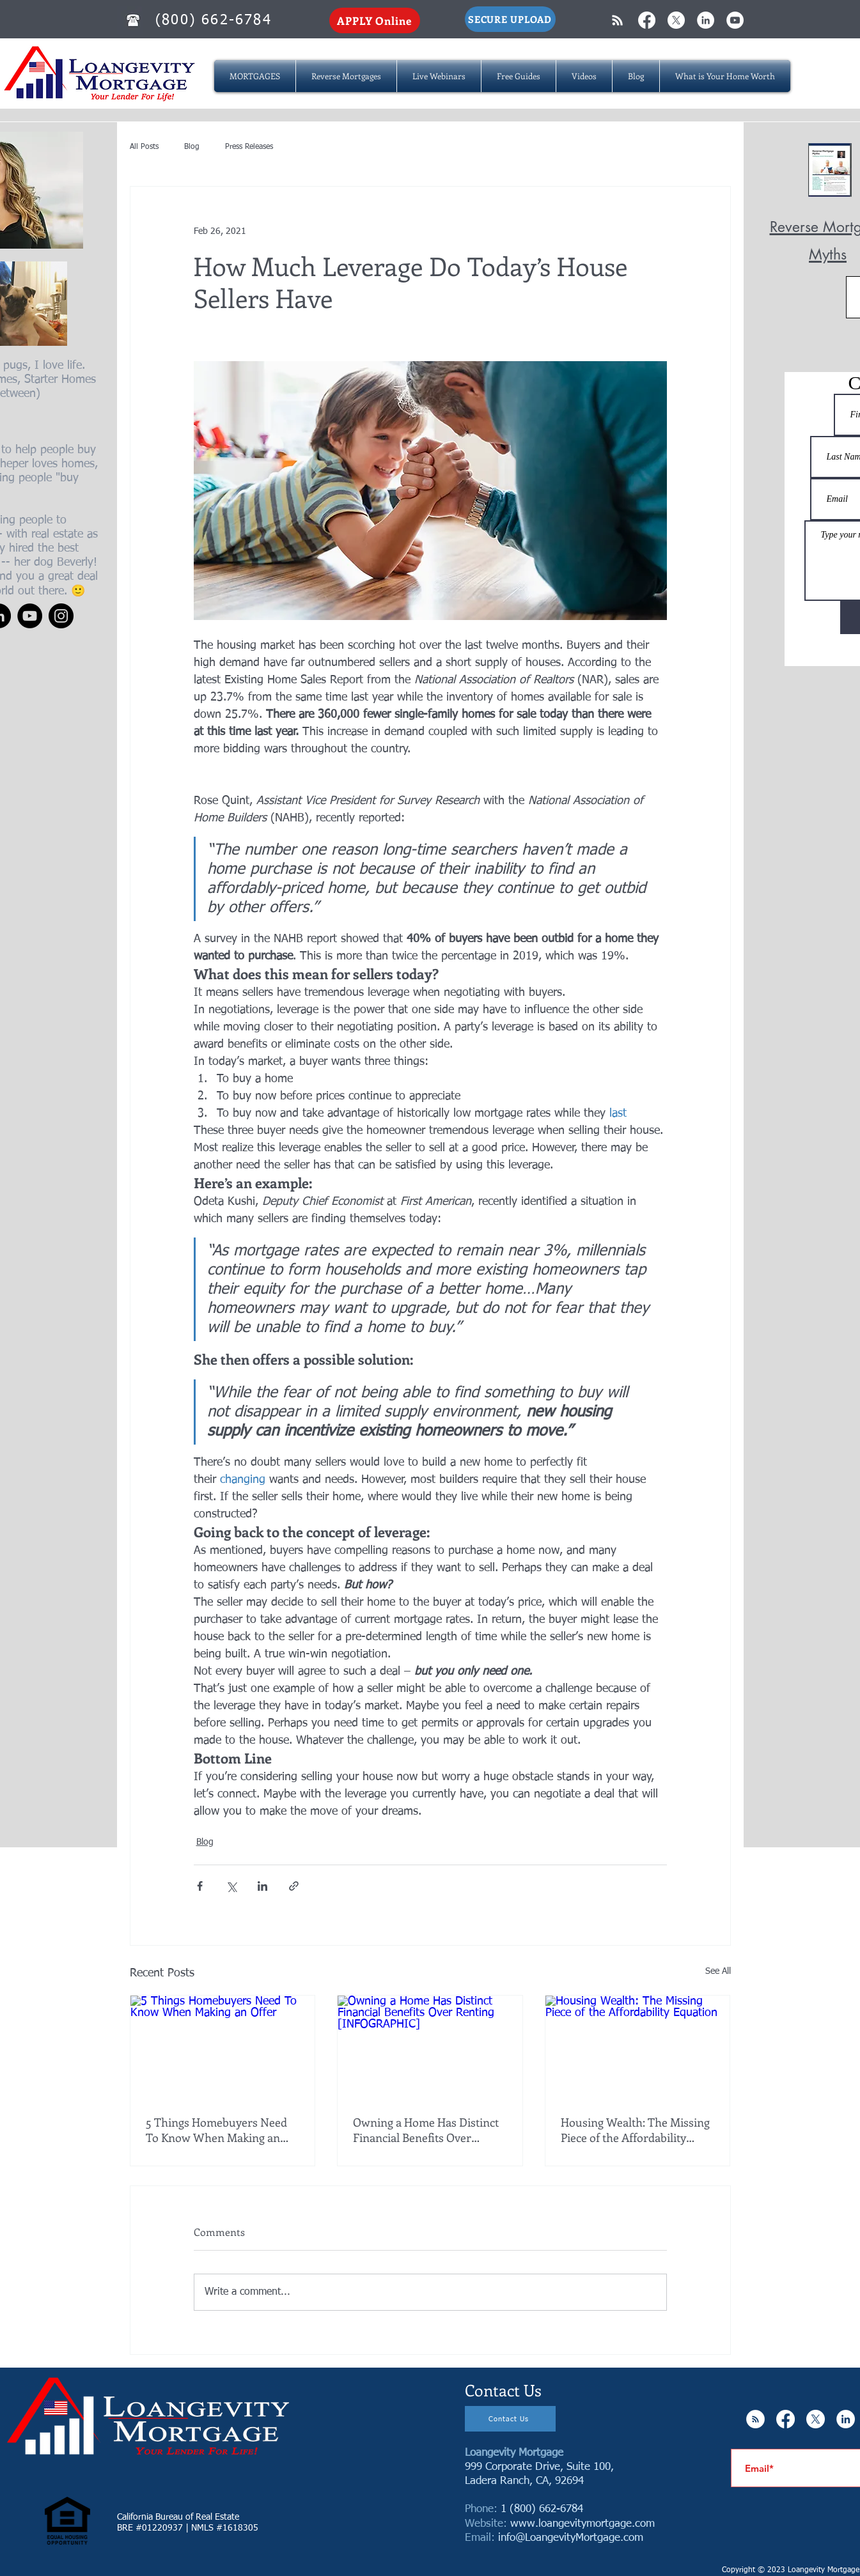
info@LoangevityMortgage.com (570, 2538)
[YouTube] (29, 615)
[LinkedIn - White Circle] (705, 20)
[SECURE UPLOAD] (510, 19)
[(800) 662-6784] (215, 20)
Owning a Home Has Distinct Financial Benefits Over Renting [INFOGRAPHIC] (426, 2129)
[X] (676, 20)
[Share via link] (294, 1886)
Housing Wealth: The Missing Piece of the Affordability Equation (635, 2129)
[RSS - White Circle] (755, 2419)
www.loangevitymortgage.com (582, 2523)
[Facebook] (646, 20)
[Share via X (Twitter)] (231, 1886)
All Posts (144, 147)
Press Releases (249, 147)
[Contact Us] (510, 2419)
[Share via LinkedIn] (262, 1886)
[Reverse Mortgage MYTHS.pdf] (830, 171)
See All (718, 1971)
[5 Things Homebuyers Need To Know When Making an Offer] (222, 2047)
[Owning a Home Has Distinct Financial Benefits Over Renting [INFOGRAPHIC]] (430, 2047)
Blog (191, 147)
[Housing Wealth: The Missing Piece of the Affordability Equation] (637, 2047)
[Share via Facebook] (200, 1886)
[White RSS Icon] (617, 20)
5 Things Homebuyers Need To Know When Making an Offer (216, 2129)
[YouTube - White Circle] (735, 20)
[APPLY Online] (374, 20)
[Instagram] (61, 615)
